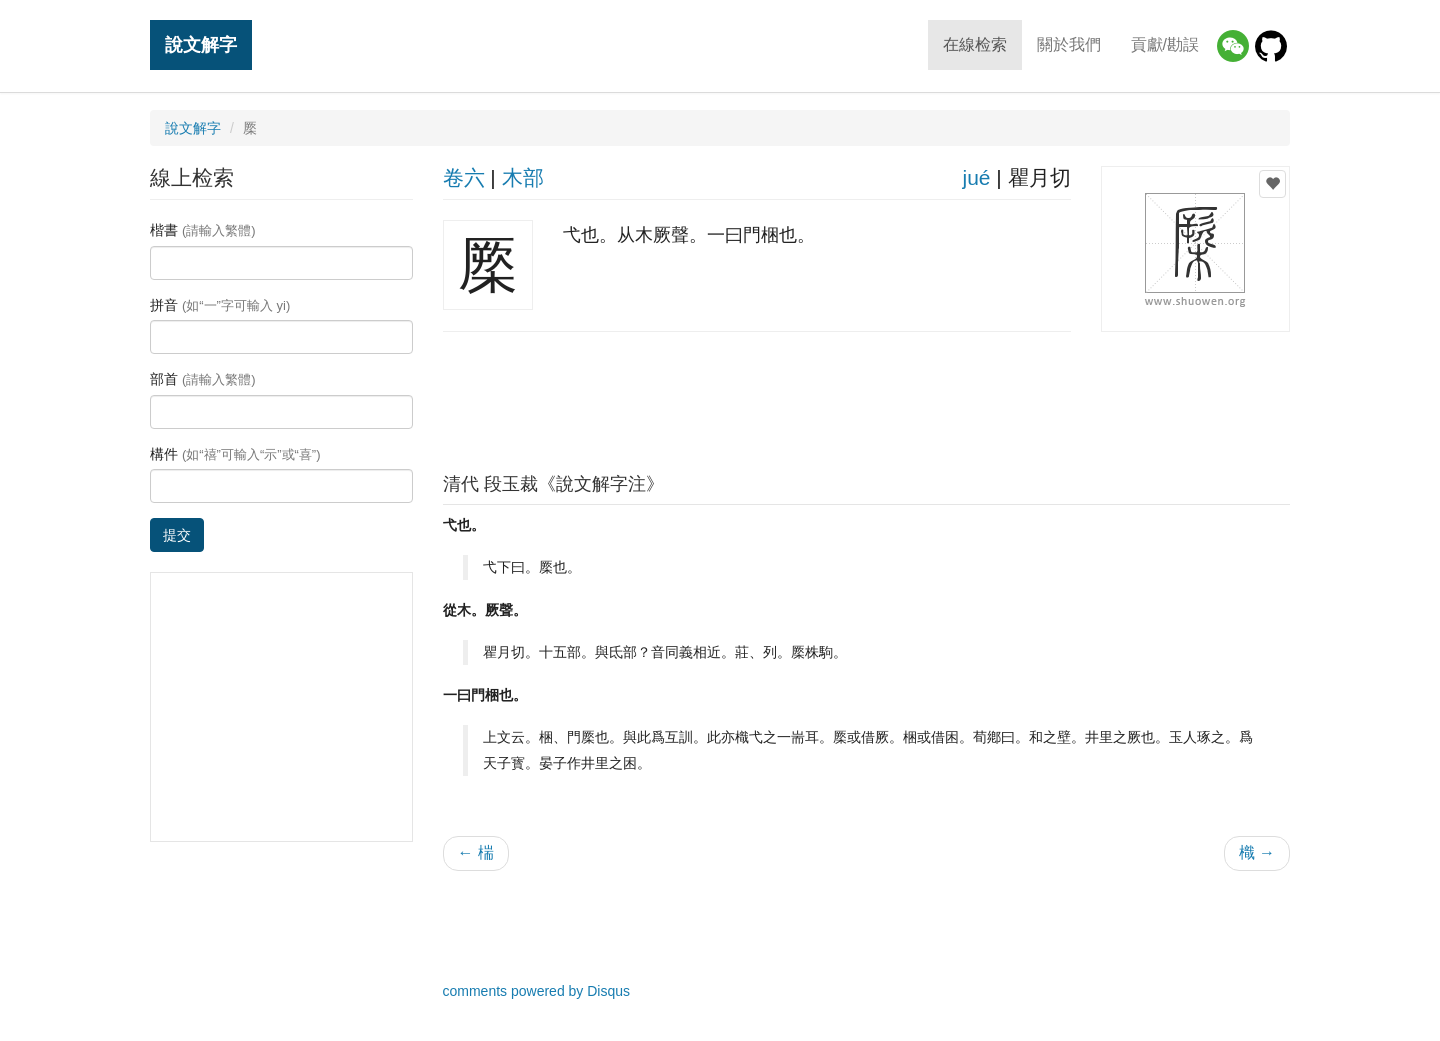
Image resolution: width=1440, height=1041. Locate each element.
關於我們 (1069, 44)
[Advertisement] (866, 397)
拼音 (220, 305)
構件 (235, 454)
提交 (177, 535)
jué (976, 177)
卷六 (464, 177)
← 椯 (476, 852)
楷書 (203, 230)
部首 (203, 379)
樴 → (1257, 852)
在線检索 (975, 44)
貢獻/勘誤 (1165, 44)
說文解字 (201, 44)
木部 (523, 177)
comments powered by (537, 991)
